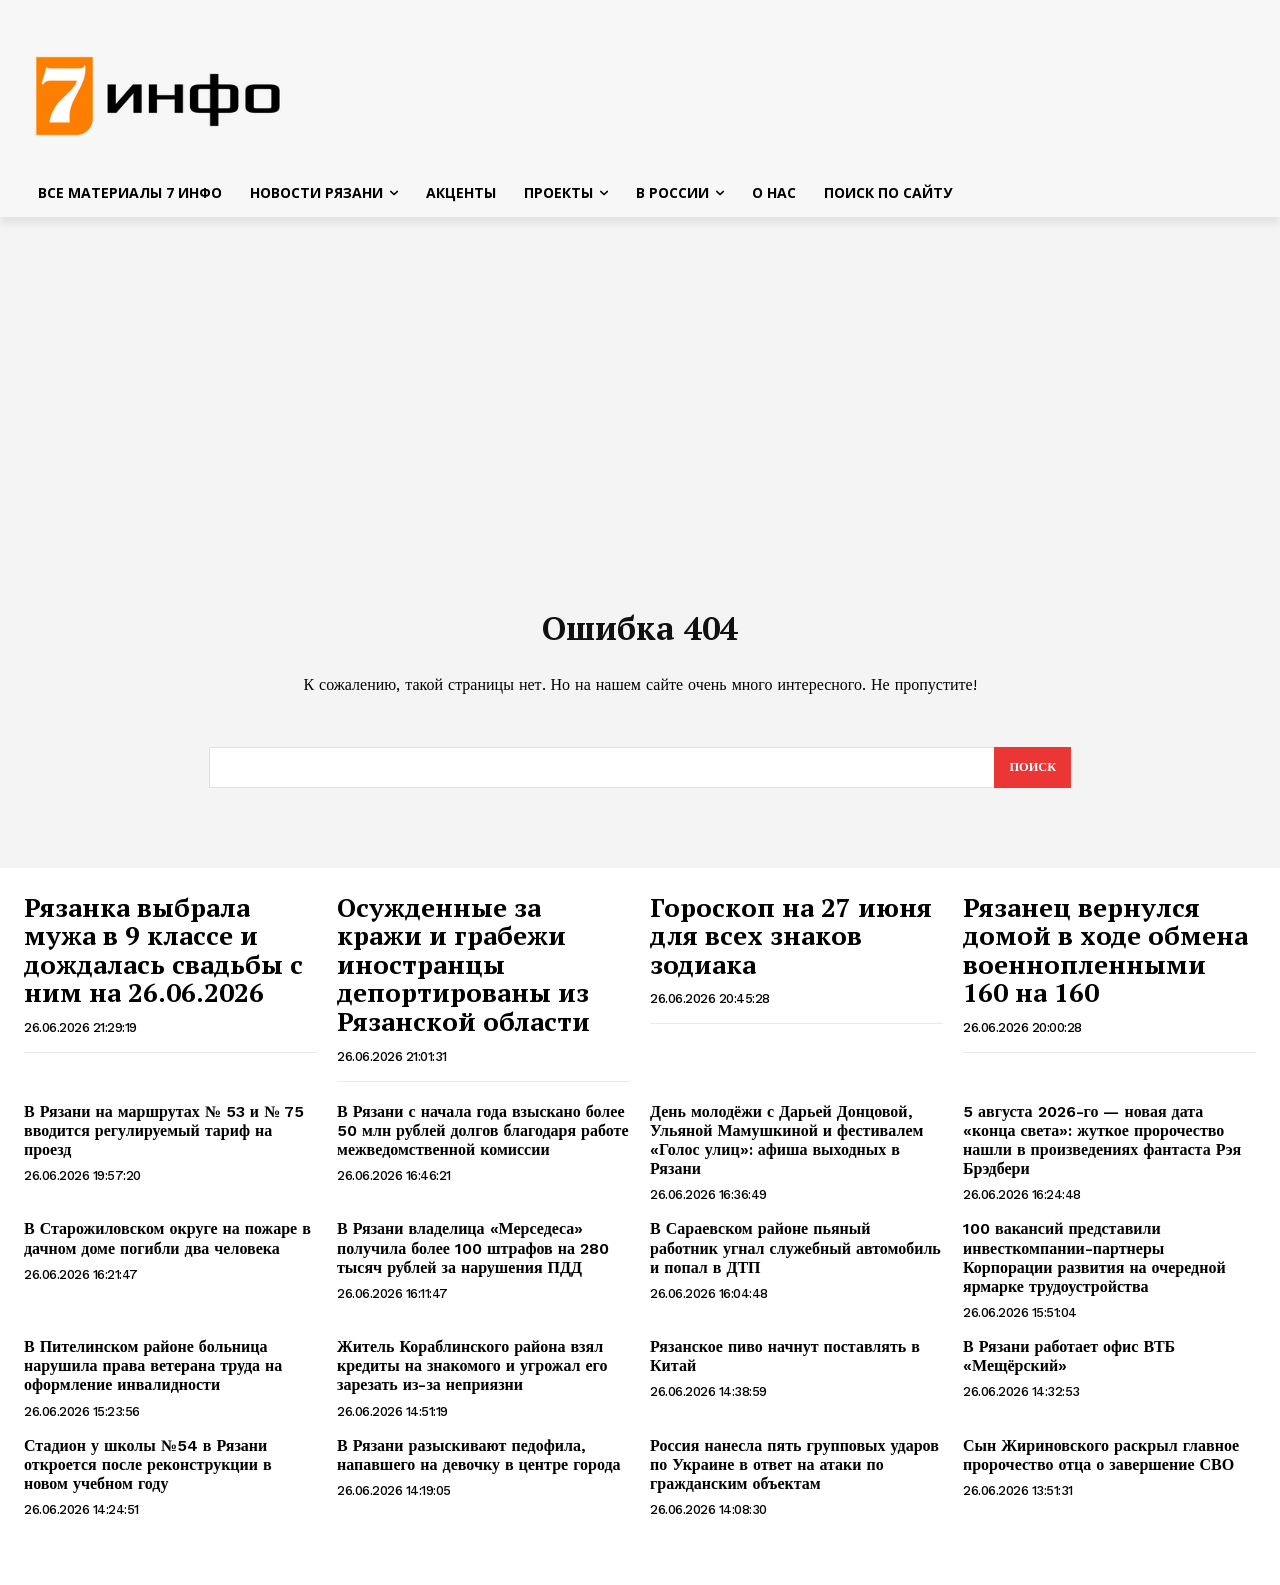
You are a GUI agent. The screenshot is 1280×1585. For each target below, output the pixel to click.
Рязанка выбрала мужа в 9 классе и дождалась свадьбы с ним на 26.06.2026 (163, 961)
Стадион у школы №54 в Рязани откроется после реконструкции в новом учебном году (148, 1475)
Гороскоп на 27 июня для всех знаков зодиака (791, 946)
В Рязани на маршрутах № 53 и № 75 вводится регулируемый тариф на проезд (164, 1141)
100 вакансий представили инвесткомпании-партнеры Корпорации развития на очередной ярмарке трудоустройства (1094, 1268)
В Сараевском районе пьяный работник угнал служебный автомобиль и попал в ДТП (795, 1258)
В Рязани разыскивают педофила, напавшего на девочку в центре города (479, 1466)
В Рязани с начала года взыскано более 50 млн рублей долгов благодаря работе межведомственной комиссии (483, 1141)
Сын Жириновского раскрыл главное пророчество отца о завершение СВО (1101, 1466)
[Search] (1031, 778)
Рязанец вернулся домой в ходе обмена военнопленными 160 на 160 (1105, 961)
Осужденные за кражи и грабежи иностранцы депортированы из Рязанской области (463, 975)
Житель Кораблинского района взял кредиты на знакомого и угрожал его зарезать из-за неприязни (472, 1376)
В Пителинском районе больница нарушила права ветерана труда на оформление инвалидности (153, 1376)
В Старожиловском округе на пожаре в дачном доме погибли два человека (167, 1249)
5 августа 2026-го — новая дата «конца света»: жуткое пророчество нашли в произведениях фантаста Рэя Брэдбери (1102, 1151)
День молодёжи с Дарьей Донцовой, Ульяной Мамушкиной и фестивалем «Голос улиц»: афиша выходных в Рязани (786, 1151)
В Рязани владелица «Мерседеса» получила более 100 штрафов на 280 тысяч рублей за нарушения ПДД (473, 1258)
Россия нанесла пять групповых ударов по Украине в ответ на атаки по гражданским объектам (794, 1475)
